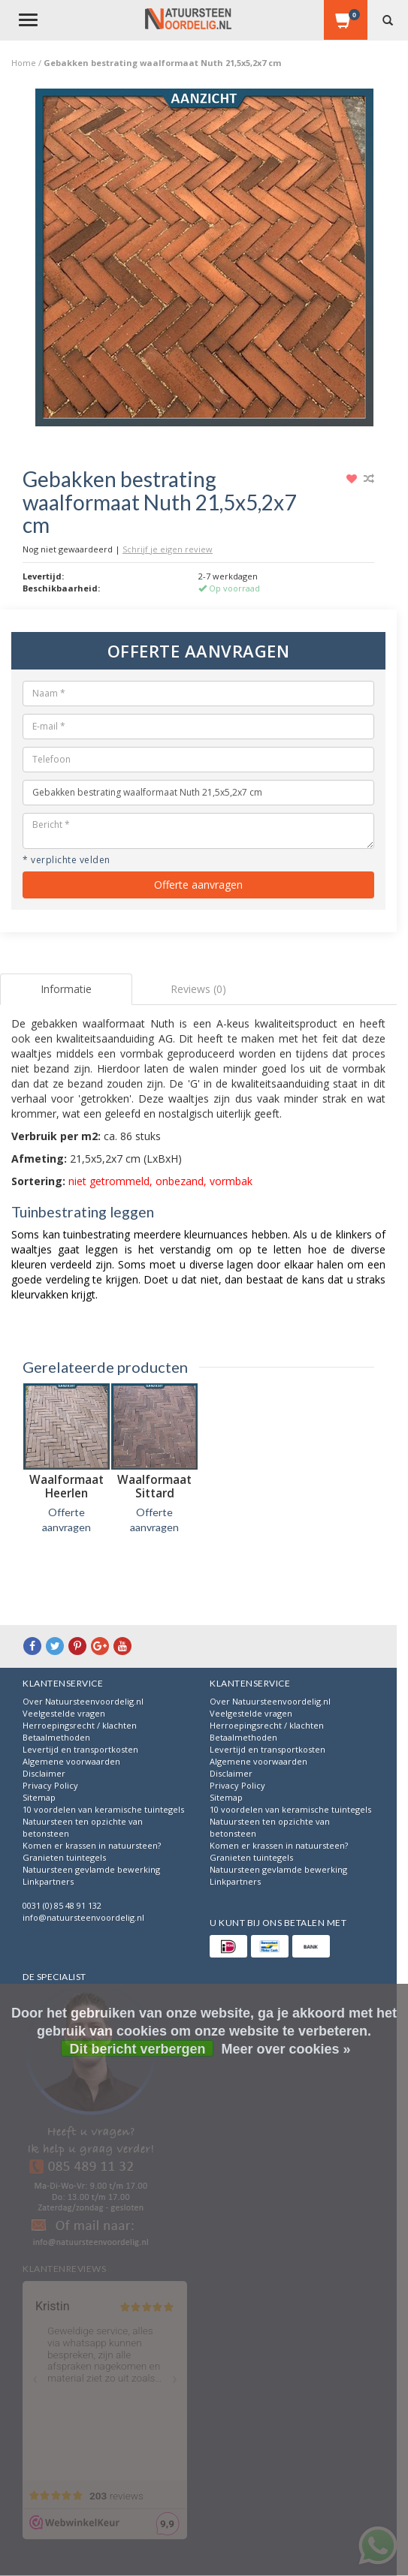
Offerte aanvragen (198, 884)
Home (23, 62)
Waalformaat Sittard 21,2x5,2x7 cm (155, 1493)
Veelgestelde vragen (64, 1713)
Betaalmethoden (56, 1737)
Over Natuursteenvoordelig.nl (83, 1701)
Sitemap (39, 1797)
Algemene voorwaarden (71, 1761)
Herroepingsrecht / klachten (80, 1725)
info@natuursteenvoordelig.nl (83, 1917)
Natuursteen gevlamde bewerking (91, 1869)
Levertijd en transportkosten (80, 1749)
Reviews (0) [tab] (198, 989)
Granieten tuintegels (64, 1857)
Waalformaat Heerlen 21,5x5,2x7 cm (67, 1493)
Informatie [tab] (66, 989)
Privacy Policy (50, 1785)
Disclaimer (44, 1773)
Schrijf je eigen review (167, 549)
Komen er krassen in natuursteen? (92, 1845)
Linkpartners (48, 1881)
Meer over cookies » (285, 2049)
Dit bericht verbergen (137, 2049)
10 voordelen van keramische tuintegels (103, 1809)
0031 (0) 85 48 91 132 (62, 1905)
